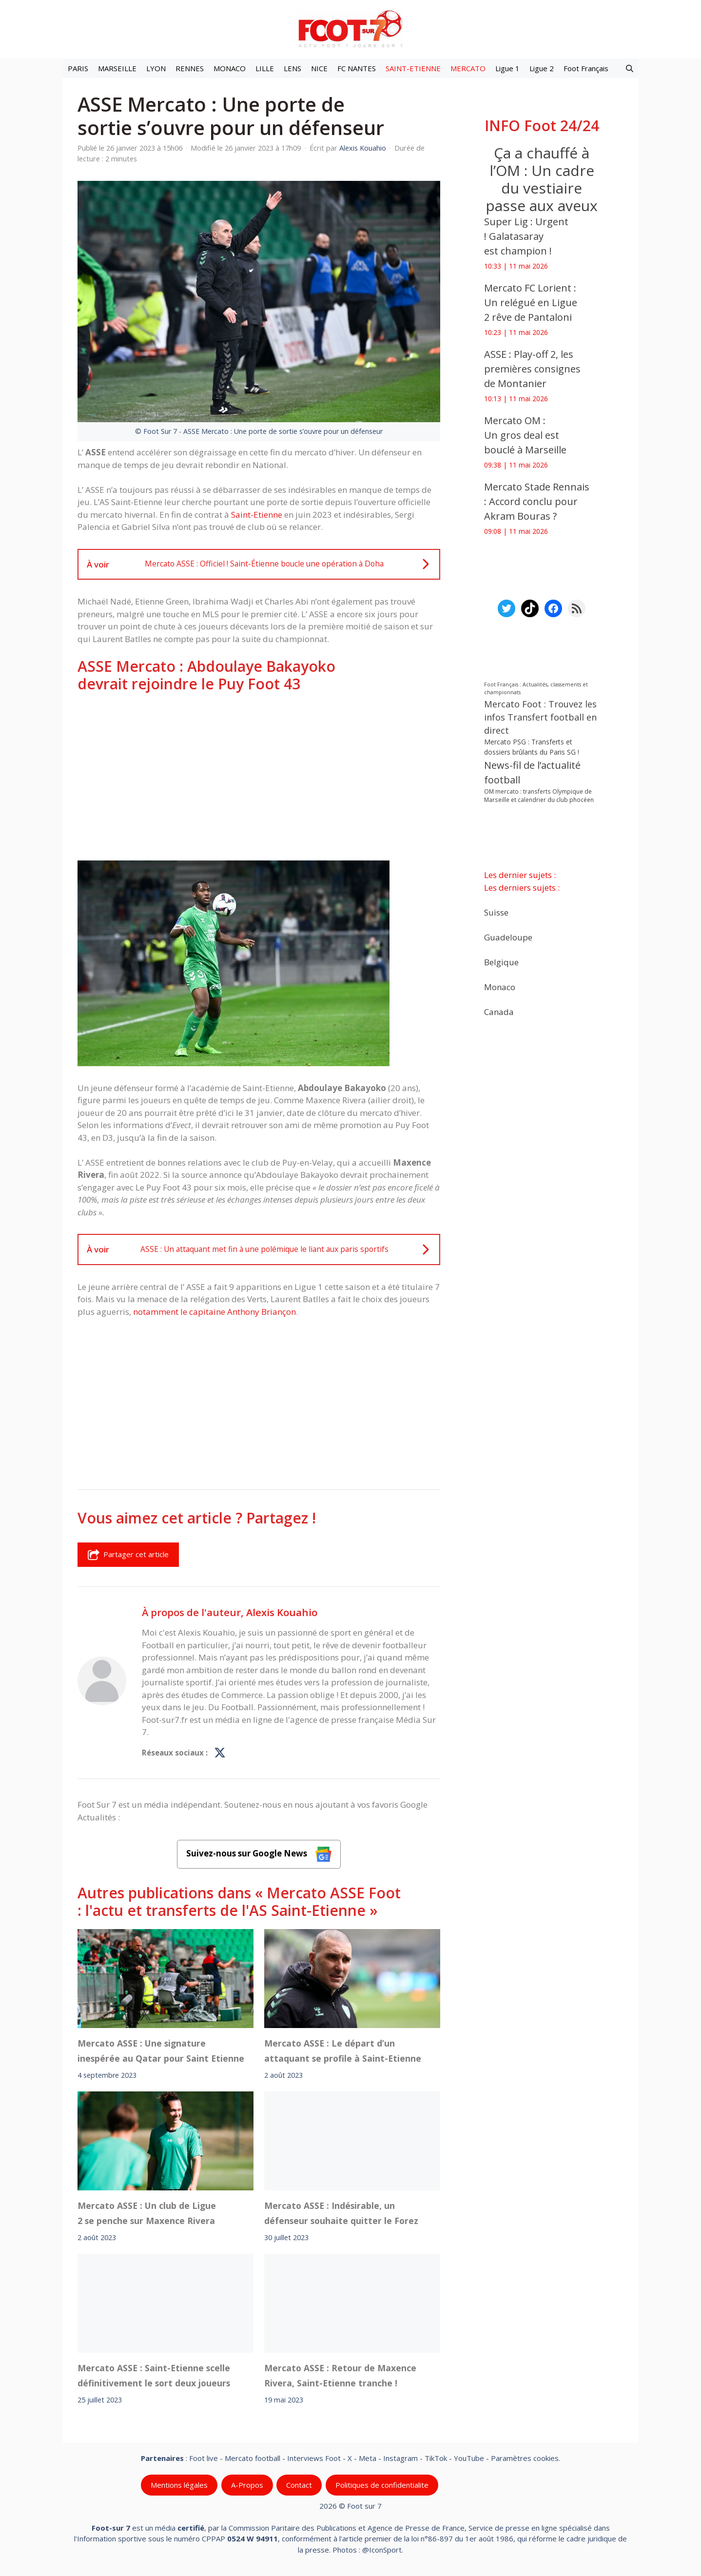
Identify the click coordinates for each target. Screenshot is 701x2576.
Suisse (496, 911)
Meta (367, 2458)
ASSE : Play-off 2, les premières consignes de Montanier (532, 369)
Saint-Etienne (256, 514)
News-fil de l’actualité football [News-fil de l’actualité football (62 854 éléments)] (532, 772)
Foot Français (586, 68)
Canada (499, 1011)
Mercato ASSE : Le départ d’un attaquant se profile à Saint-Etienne (342, 2051)
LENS (292, 68)
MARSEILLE (117, 68)
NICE (319, 68)
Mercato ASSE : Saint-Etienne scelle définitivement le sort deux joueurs (154, 2375)
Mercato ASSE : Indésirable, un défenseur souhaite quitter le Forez (341, 2213)
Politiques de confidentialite (381, 2485)
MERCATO (468, 68)
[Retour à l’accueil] (350, 28)
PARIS (78, 68)
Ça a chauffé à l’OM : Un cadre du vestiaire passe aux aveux (542, 179)
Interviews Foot (314, 2458)
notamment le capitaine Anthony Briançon (214, 1311)
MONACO (230, 68)
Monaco (499, 986)
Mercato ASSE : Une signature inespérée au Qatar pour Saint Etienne (161, 2051)
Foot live (203, 2458)
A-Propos (247, 2485)
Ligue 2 (541, 68)
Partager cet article (128, 1555)
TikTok (436, 2458)
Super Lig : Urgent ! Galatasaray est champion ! (526, 236)
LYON (156, 68)
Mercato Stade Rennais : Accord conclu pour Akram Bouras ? (536, 501)
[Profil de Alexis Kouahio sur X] (220, 1753)
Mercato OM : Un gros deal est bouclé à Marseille (527, 435)
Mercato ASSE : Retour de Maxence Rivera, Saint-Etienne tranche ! (340, 2375)
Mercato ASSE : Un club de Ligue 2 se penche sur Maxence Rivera (147, 2213)
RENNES (189, 68)
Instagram (400, 2458)
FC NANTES (356, 68)
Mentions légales (179, 2485)
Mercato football (252, 2458)
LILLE (264, 68)
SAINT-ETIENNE (413, 68)
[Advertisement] (259, 776)
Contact (299, 2485)
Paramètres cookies (525, 2458)
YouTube (469, 2458)
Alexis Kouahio (281, 1612)
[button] (629, 68)
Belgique (501, 961)
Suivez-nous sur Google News (258, 1854)
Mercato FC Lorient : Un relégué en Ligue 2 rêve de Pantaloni (530, 302)
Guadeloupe (508, 936)
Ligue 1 (507, 68)
